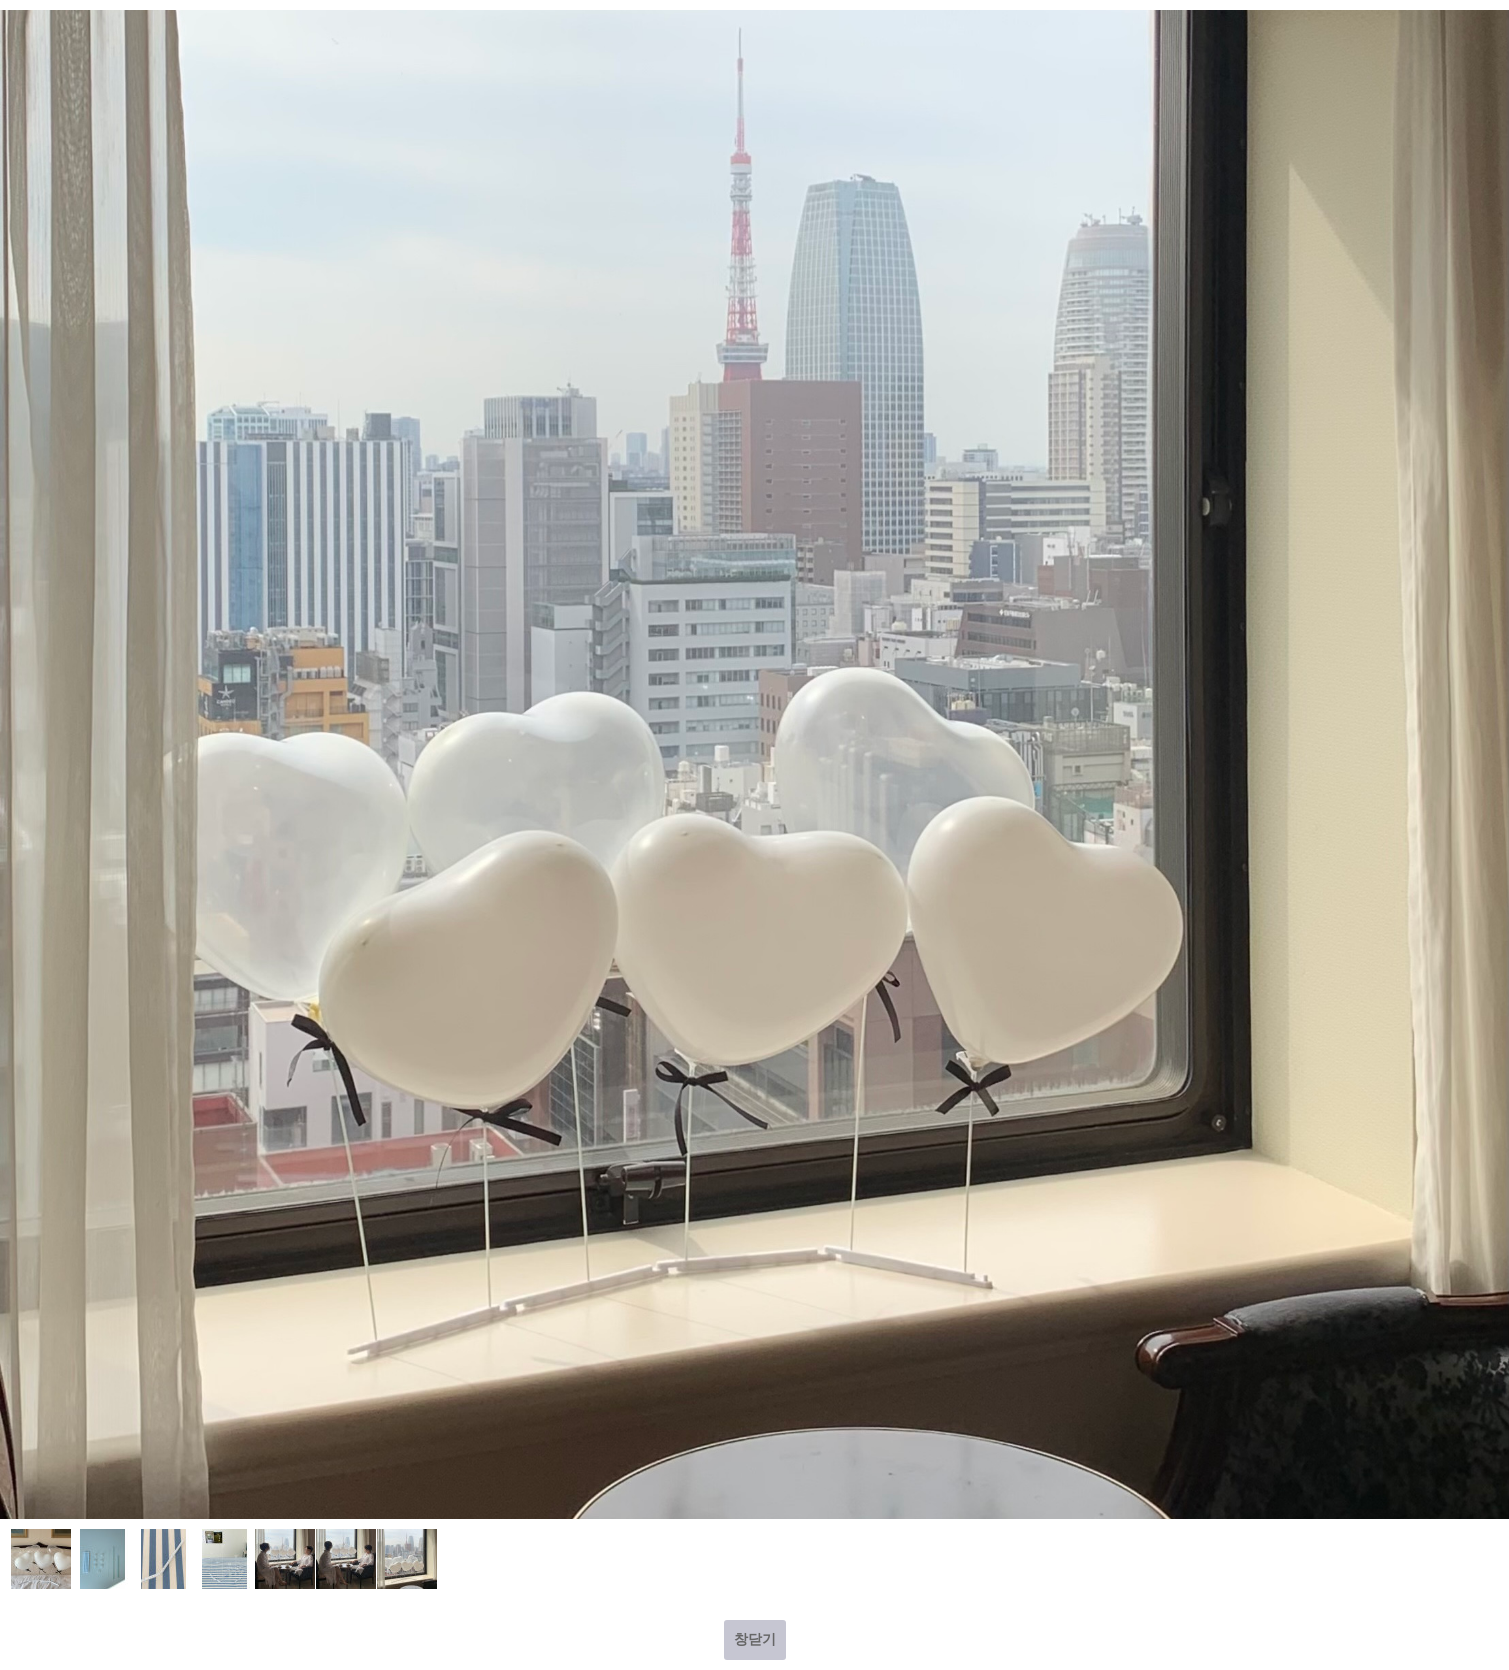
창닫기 (755, 1639)
